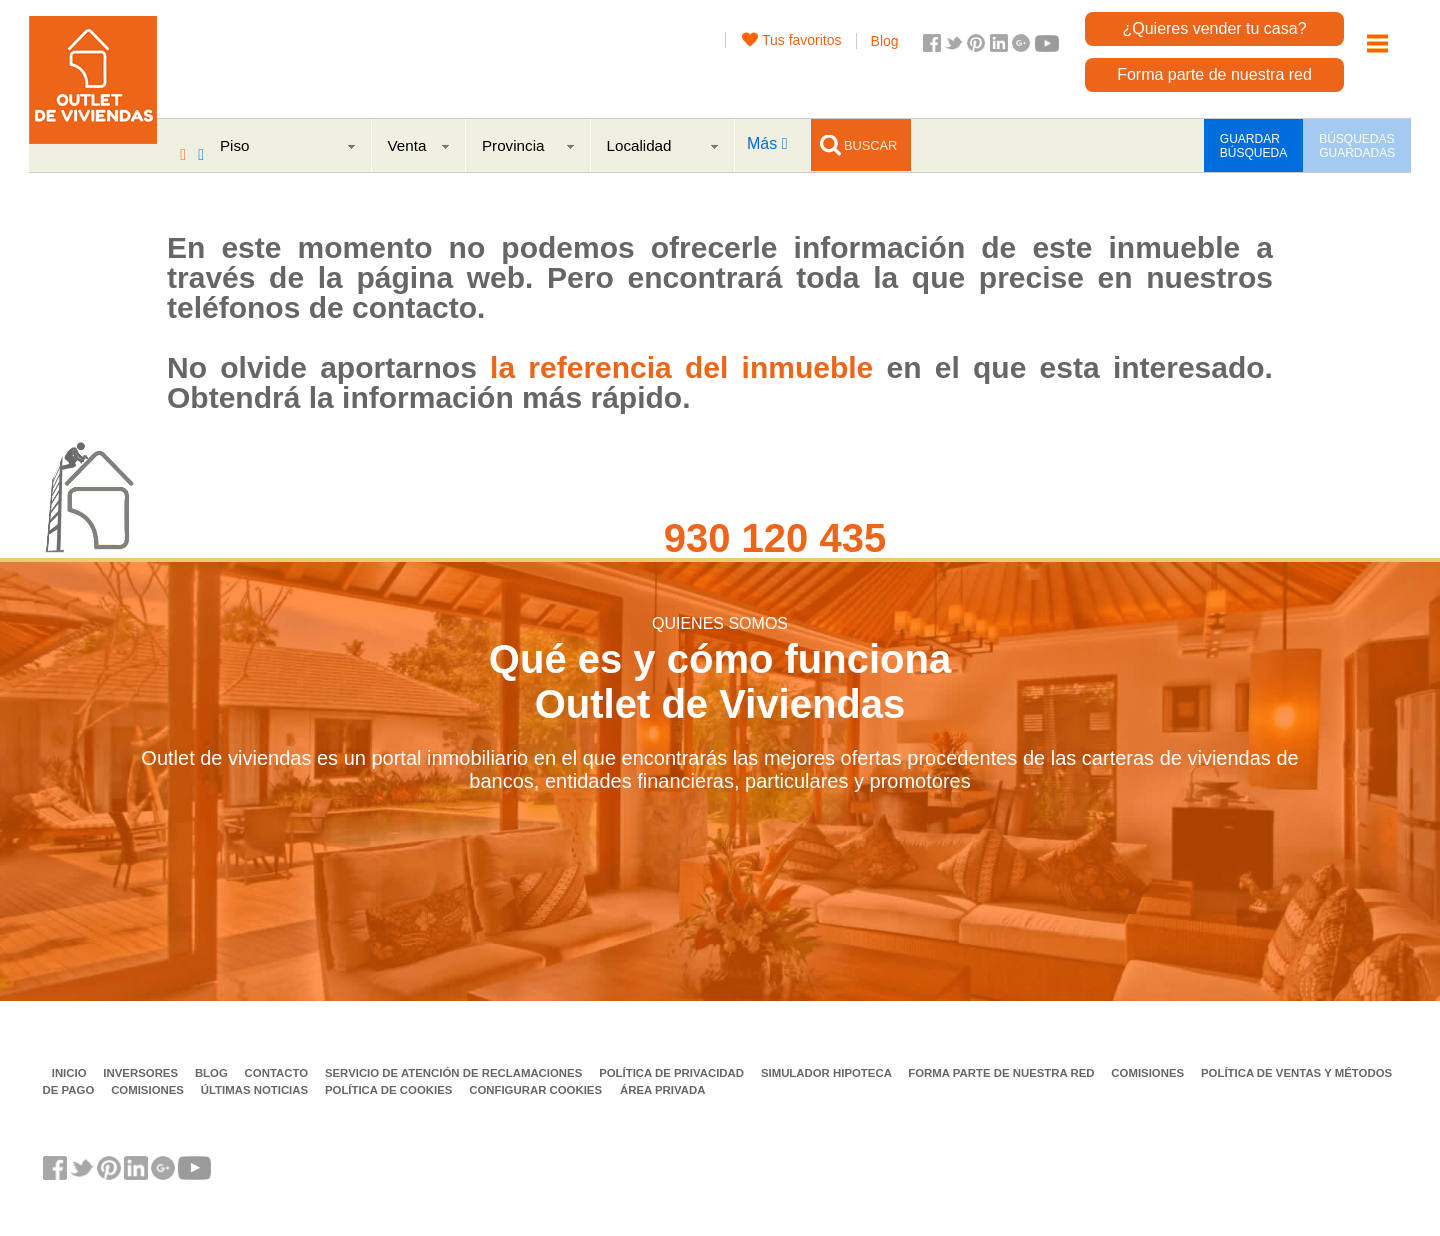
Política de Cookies (390, 1090)
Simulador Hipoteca (828, 1073)
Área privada (662, 1090)
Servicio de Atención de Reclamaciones (455, 1073)
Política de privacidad (673, 1073)
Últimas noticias (256, 1090)
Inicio (71, 1073)
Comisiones (1149, 1073)
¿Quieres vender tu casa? (1214, 28)
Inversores (142, 1073)
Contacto (278, 1073)
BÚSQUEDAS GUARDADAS (1357, 146)
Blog (885, 41)
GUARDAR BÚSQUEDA (1253, 146)
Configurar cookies (535, 1090)
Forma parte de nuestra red (1214, 74)
